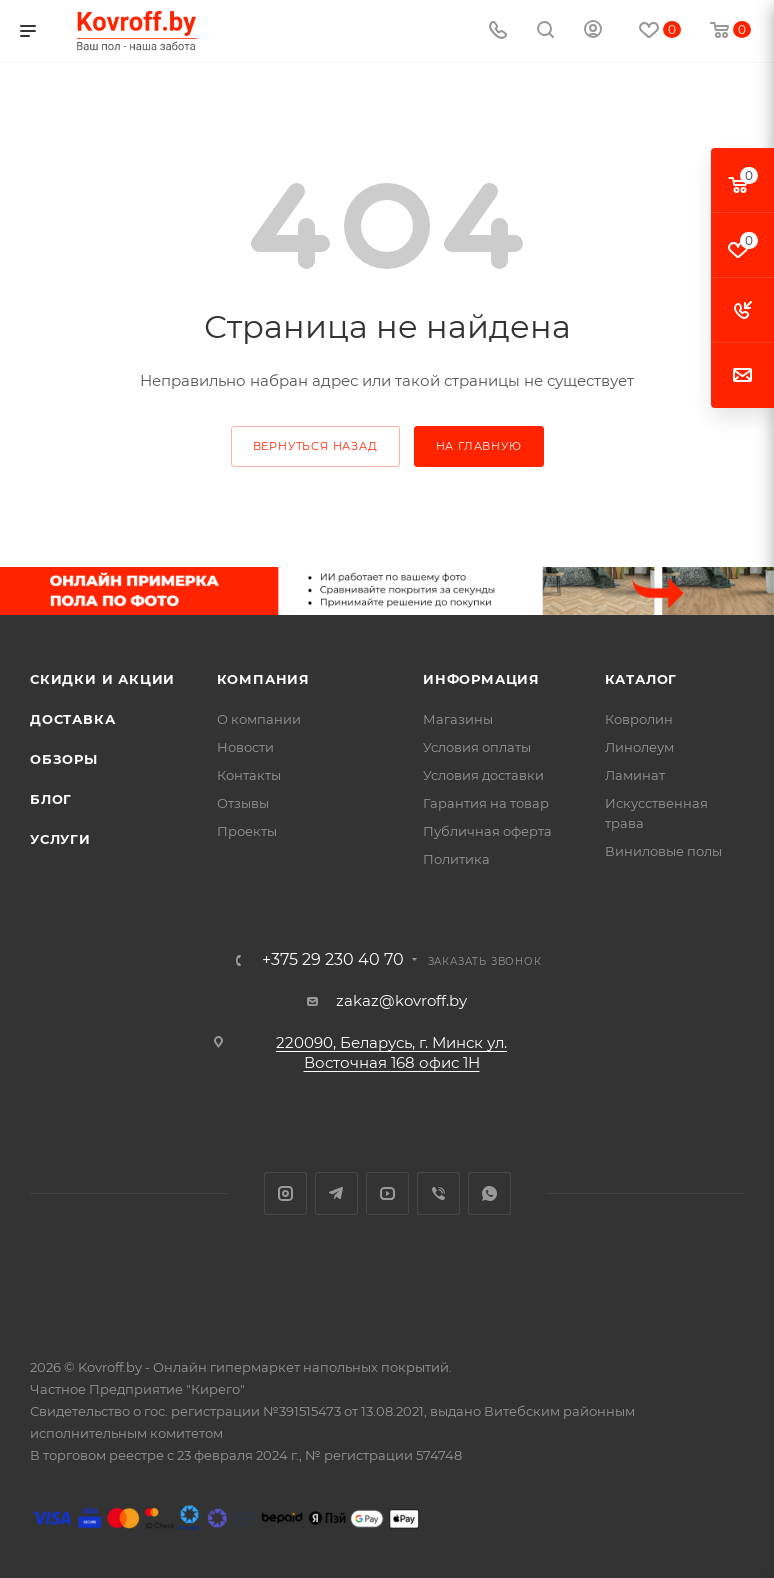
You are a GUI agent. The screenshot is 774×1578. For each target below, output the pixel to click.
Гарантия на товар (486, 803)
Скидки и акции (102, 679)
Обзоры (64, 759)
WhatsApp (489, 1193)
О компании (259, 719)
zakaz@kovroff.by (401, 1000)
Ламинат (635, 775)
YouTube (387, 1193)
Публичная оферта (487, 831)
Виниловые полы (663, 851)
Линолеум (639, 747)
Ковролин (639, 719)
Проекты (247, 831)
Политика (456, 859)
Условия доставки (483, 775)
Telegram (336, 1193)
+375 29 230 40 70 (333, 960)
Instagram (285, 1193)
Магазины (458, 719)
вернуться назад (315, 446)
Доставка (72, 719)
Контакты (249, 775)
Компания (263, 679)
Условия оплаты (477, 747)
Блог (51, 799)
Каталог (641, 679)
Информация (481, 679)
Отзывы (243, 803)
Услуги (60, 839)
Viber (438, 1193)
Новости (245, 747)
